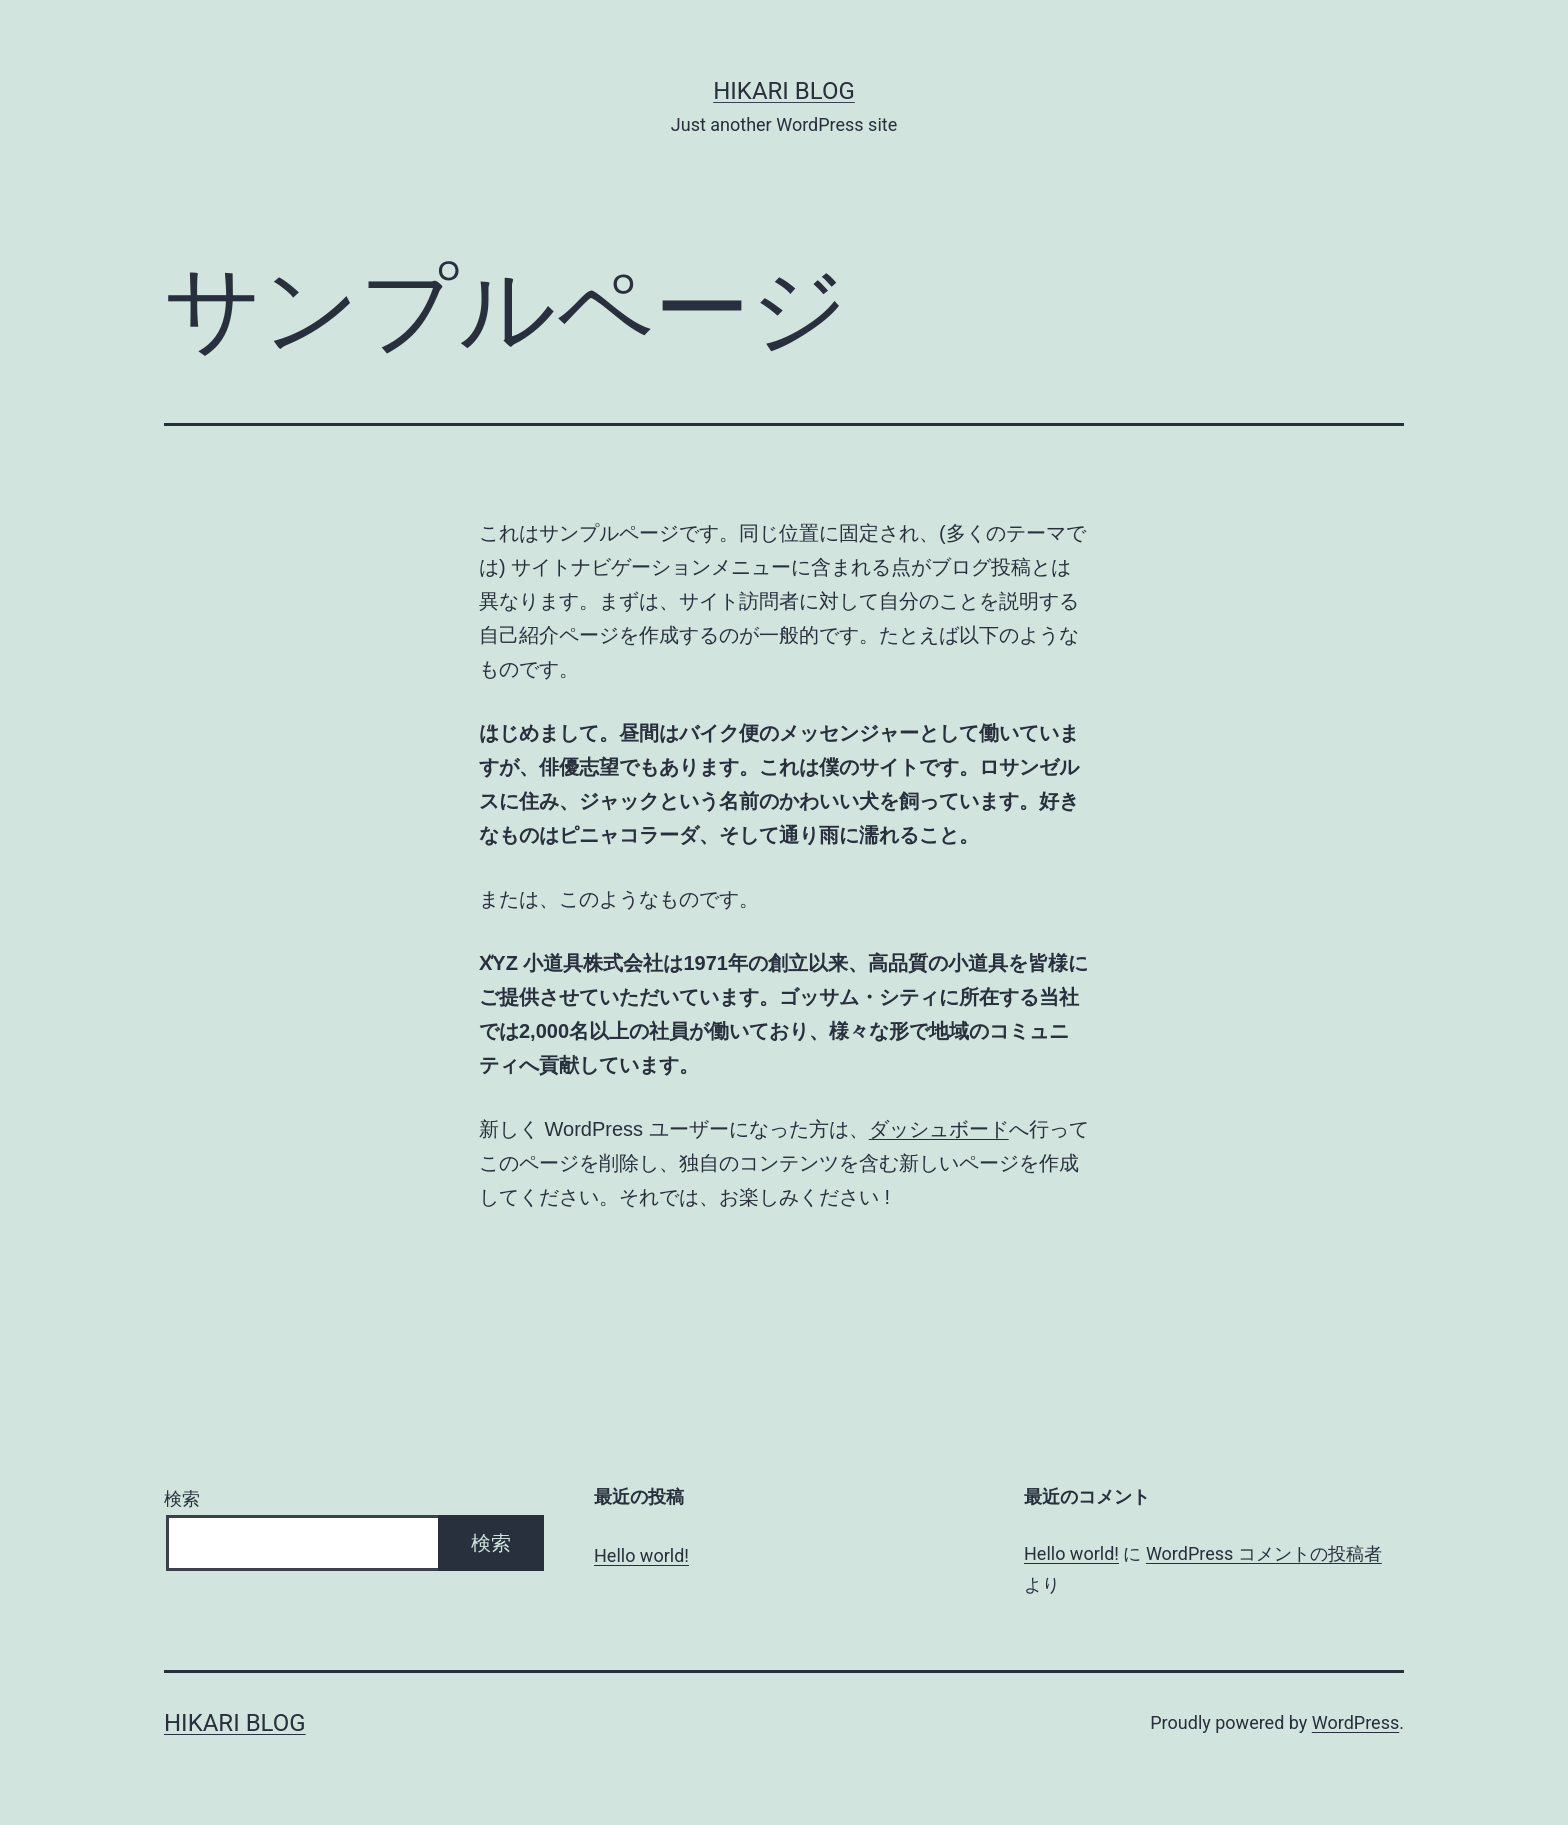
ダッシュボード (939, 1129)
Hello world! (641, 1555)
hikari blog (784, 91)
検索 (182, 1498)
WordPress (1355, 1722)
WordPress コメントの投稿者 (1264, 1553)
